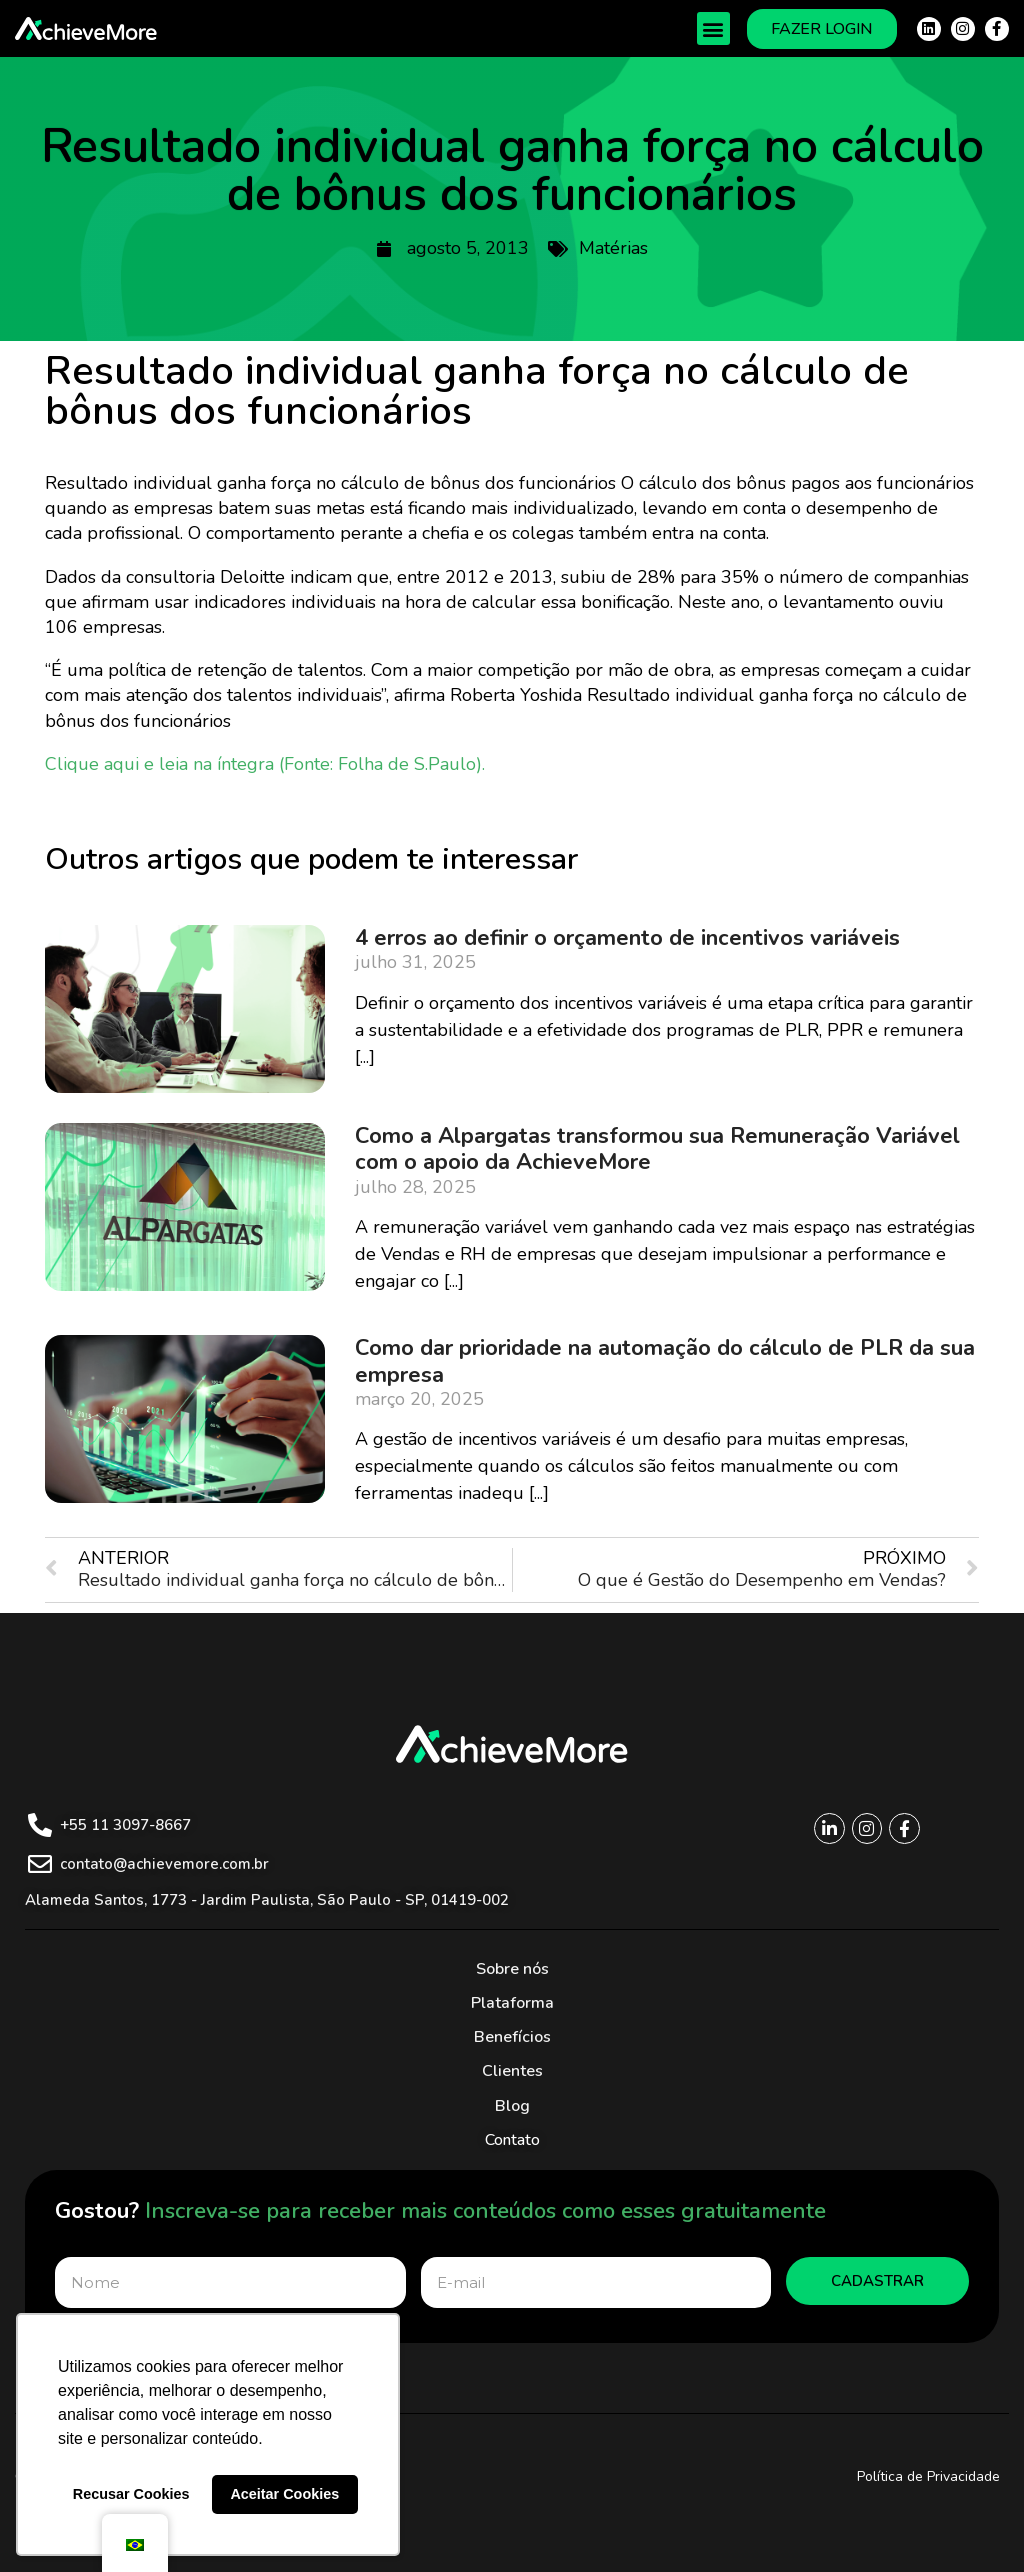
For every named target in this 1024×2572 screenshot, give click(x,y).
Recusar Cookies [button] (131, 2494)
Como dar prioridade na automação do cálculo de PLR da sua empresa (665, 1361)
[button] (713, 28)
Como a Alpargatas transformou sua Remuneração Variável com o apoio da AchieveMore (657, 1149)
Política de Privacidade (928, 2476)
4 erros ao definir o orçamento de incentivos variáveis (627, 938)
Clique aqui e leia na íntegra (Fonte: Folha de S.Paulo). (265, 764)
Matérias (613, 248)
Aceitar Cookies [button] (284, 2494)
